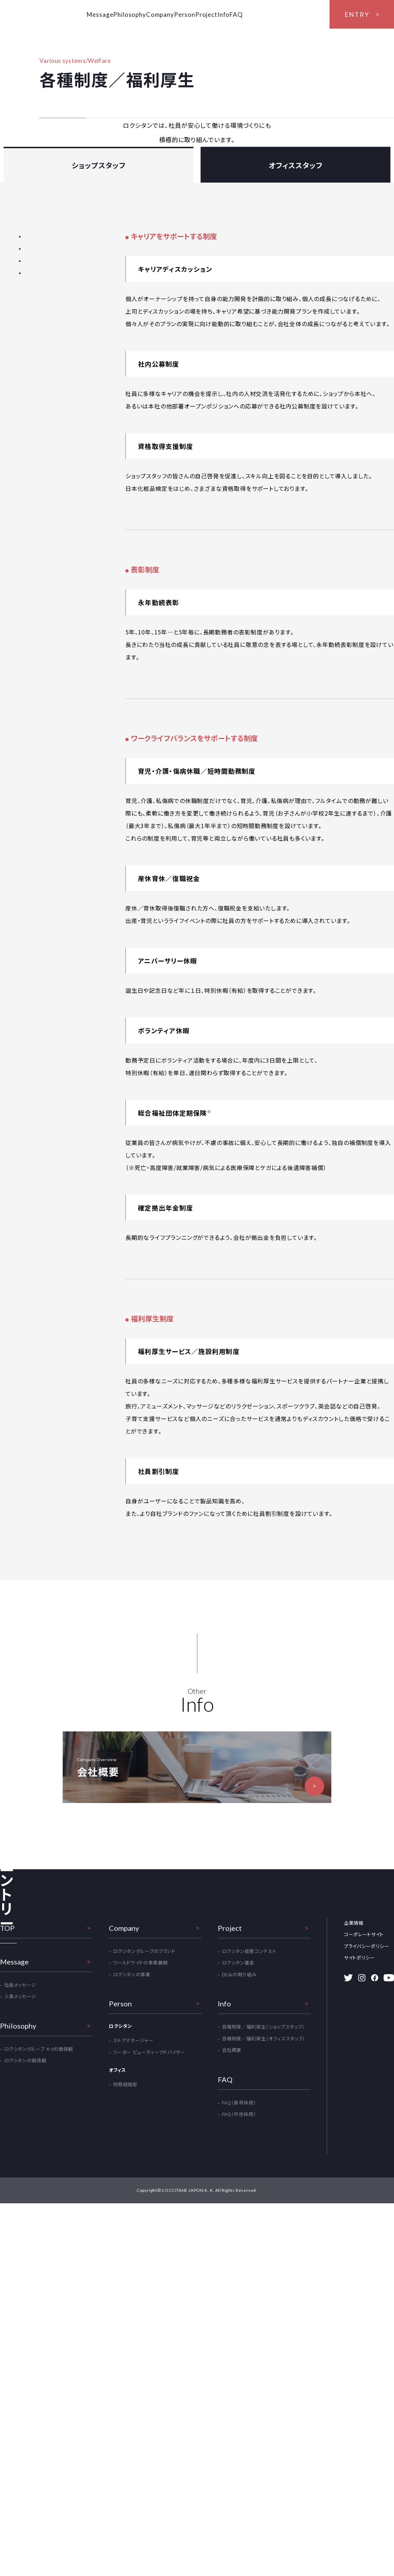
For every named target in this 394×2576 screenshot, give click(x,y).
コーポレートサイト (364, 2081)
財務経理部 (125, 2231)
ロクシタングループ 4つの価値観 (38, 2196)
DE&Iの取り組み (239, 2121)
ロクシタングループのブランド (144, 2098)
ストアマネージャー (133, 2187)
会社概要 (232, 2197)
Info (269, 14)
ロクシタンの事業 (131, 2121)
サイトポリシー (359, 2105)
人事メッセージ (20, 2143)
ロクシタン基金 (238, 2110)
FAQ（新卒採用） (239, 2249)
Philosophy (140, 14)
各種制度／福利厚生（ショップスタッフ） (263, 2174)
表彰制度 (30, 311)
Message (102, 14)
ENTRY (357, 14)
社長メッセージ (20, 2131)
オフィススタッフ (296, 226)
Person (212, 14)
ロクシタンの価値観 (25, 2207)
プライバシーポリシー (366, 2093)
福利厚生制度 (35, 346)
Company (179, 14)
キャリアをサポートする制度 (50, 297)
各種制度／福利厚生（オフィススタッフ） (263, 2185)
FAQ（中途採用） (239, 2261)
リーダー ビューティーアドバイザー (149, 2199)
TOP (7, 2075)
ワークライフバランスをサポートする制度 (45, 329)
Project (243, 14)
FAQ (290, 14)
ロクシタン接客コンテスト (249, 2098)
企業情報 (354, 2070)
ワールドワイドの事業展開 (140, 2110)
